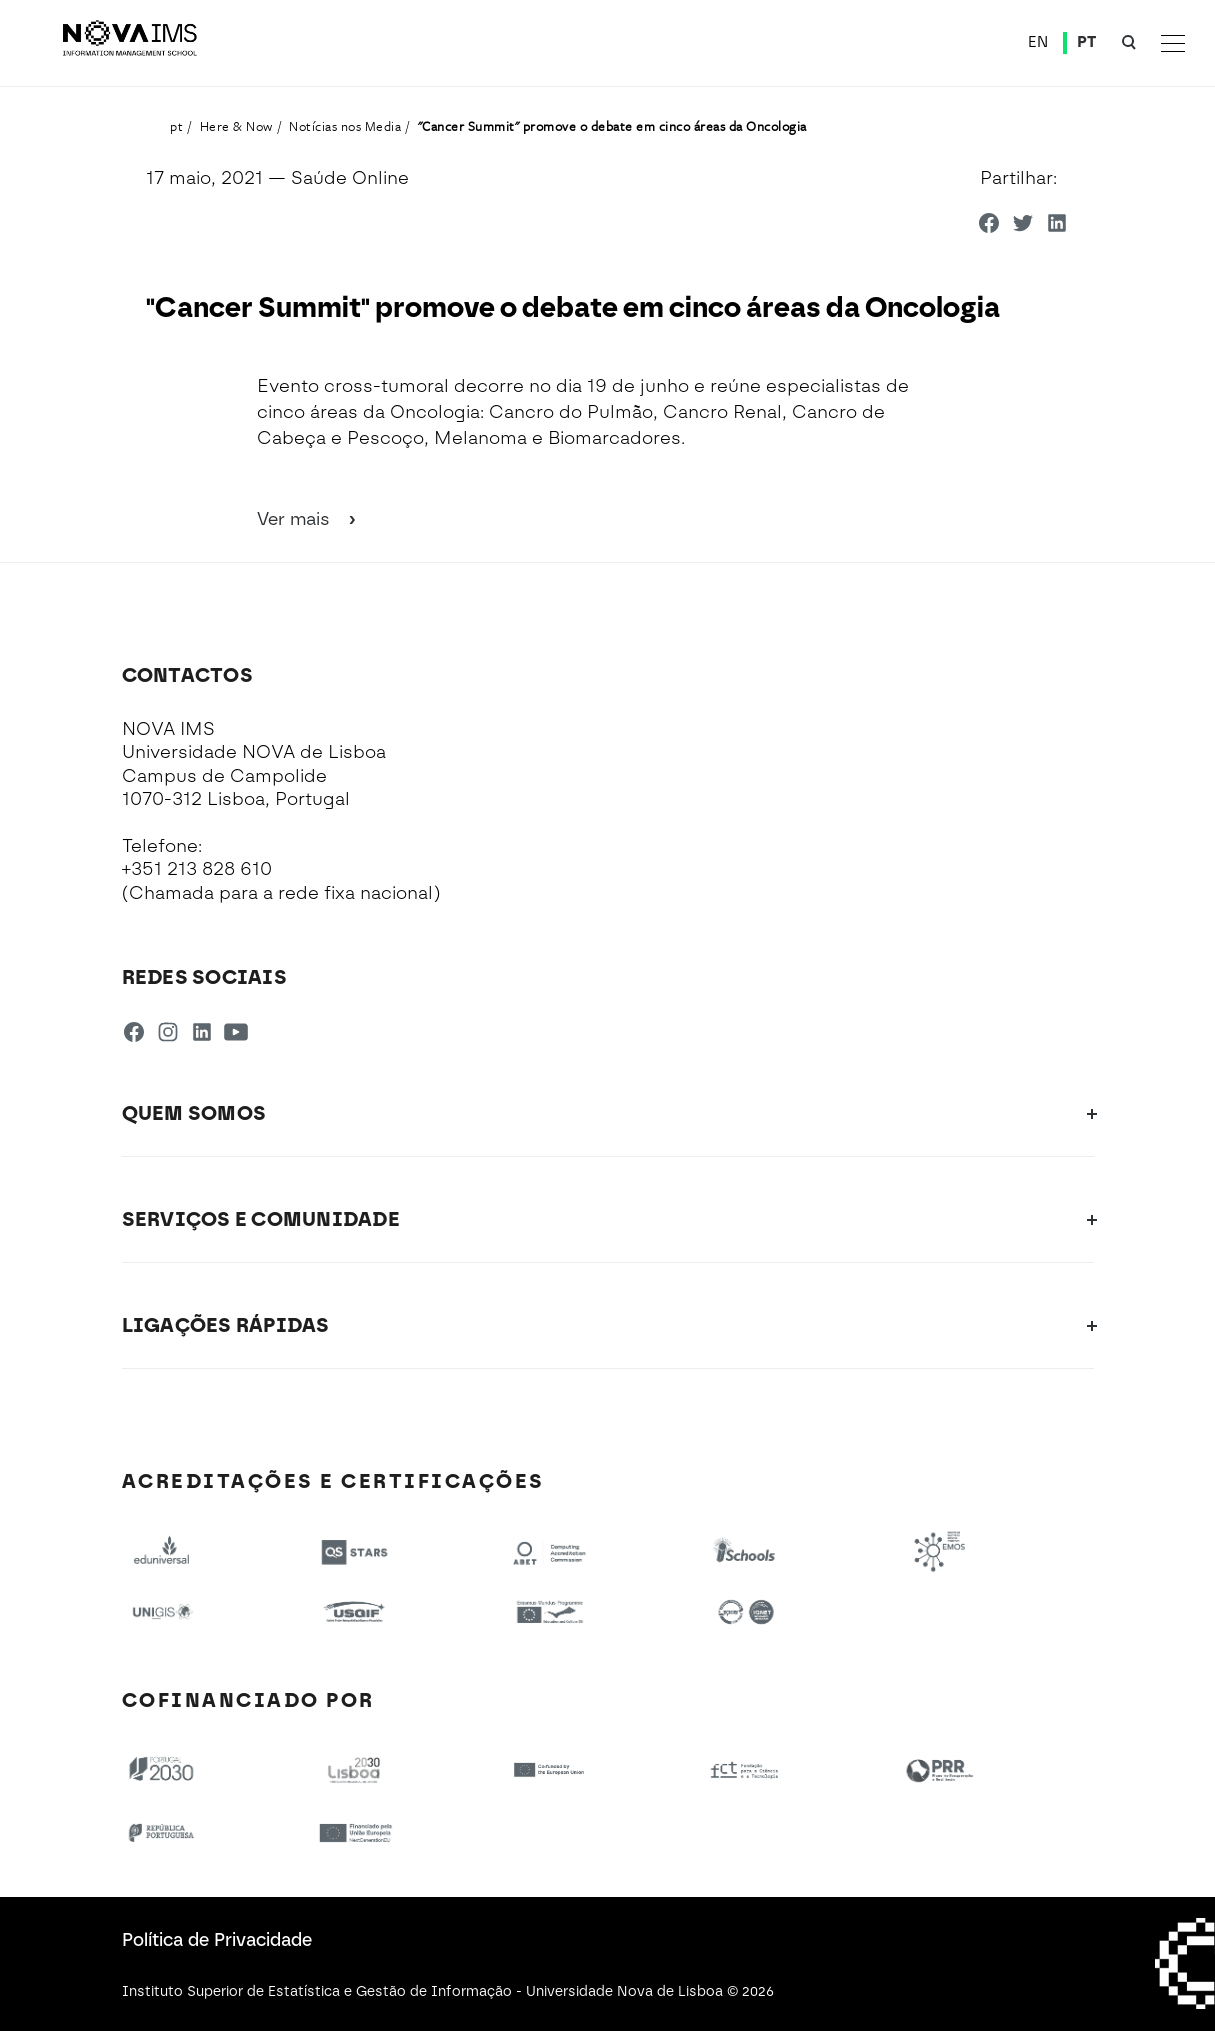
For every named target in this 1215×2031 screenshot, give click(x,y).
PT (1087, 42)
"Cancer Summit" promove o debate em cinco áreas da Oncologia (612, 126)
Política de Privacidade (217, 1940)
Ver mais (308, 519)
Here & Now (236, 126)
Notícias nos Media (345, 126)
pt (176, 126)
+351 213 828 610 (197, 869)
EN (1038, 42)
